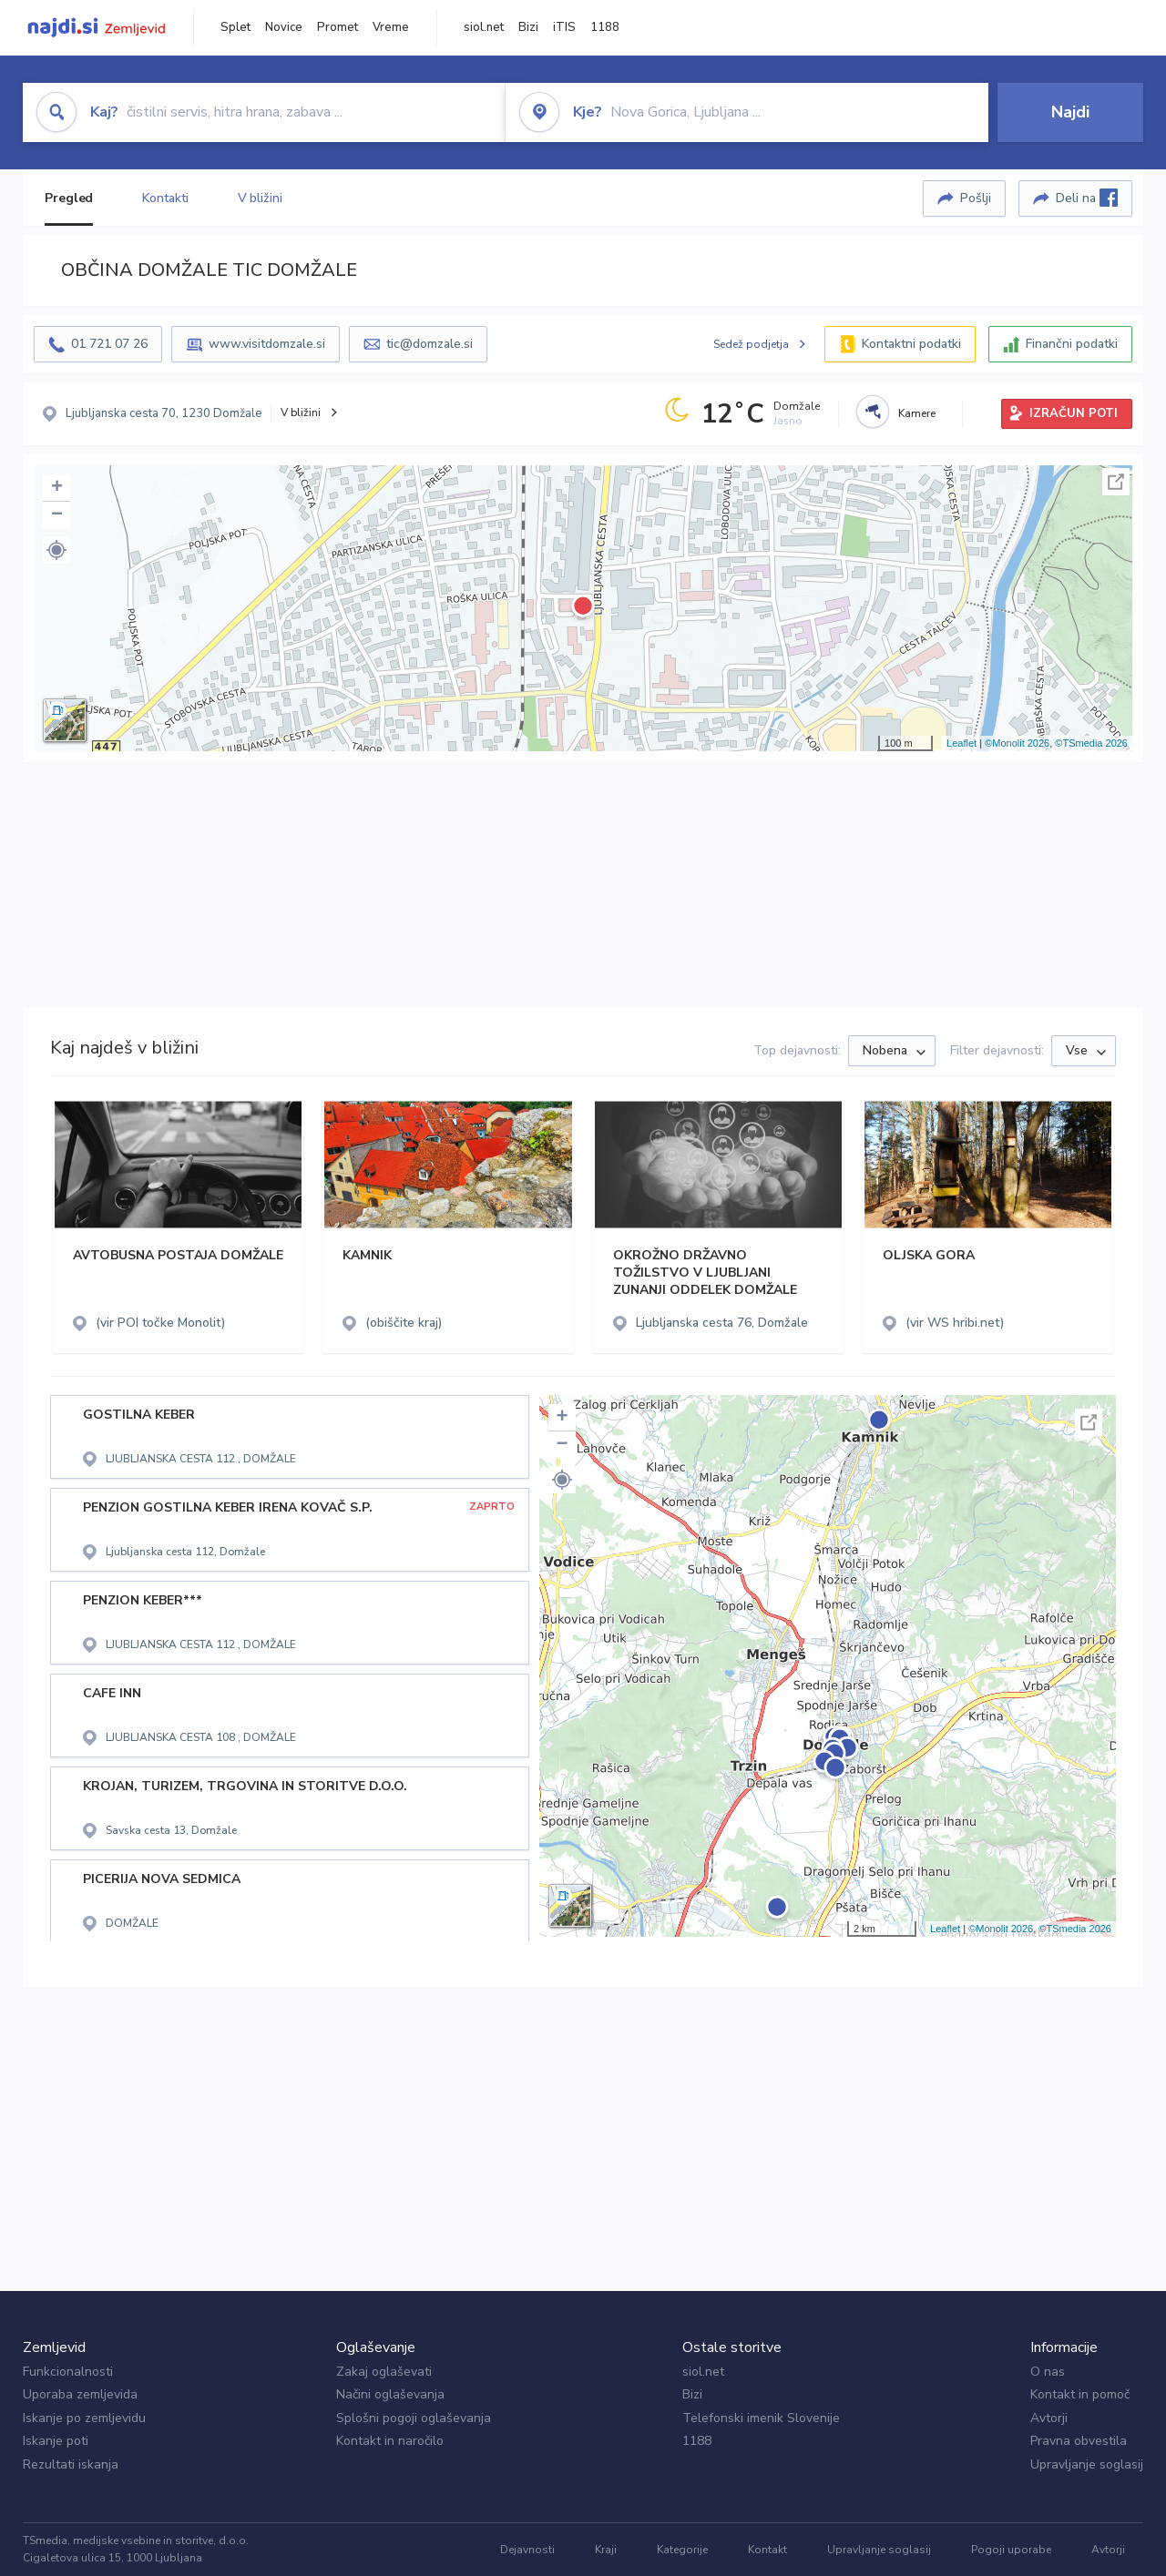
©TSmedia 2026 (1091, 743)
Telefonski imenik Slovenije (761, 2418)
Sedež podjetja (751, 344)
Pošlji (975, 198)
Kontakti (165, 198)
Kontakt (767, 2549)
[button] (56, 550)
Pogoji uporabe (1011, 2549)
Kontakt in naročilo (390, 2440)
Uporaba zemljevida (80, 2394)
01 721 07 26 (109, 343)
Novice (283, 27)
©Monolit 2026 (1017, 743)
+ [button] (57, 488)
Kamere (917, 413)
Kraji (606, 2549)
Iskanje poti (55, 2440)
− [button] (57, 515)
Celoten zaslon (1116, 481)
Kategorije (682, 2549)
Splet (235, 27)
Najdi (1070, 112)
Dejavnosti (527, 2549)
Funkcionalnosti (68, 2371)
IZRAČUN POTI (1073, 413)
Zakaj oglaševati (384, 2371)
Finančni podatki (1072, 343)
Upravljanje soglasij (1086, 2464)
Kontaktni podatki (911, 343)
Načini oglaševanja (390, 2394)
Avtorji (1049, 2418)
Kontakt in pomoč (1080, 2394)
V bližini (260, 198)
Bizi (528, 27)
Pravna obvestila (1078, 2440)
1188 (604, 27)
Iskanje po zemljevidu (84, 2418)
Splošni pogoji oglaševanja (413, 2418)
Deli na (1087, 197)
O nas (1047, 2371)
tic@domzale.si (429, 343)
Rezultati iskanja (70, 2464)
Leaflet (961, 743)
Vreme (391, 27)
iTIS (564, 27)
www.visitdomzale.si (267, 343)
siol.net (484, 27)
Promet (337, 27)
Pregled (69, 198)
